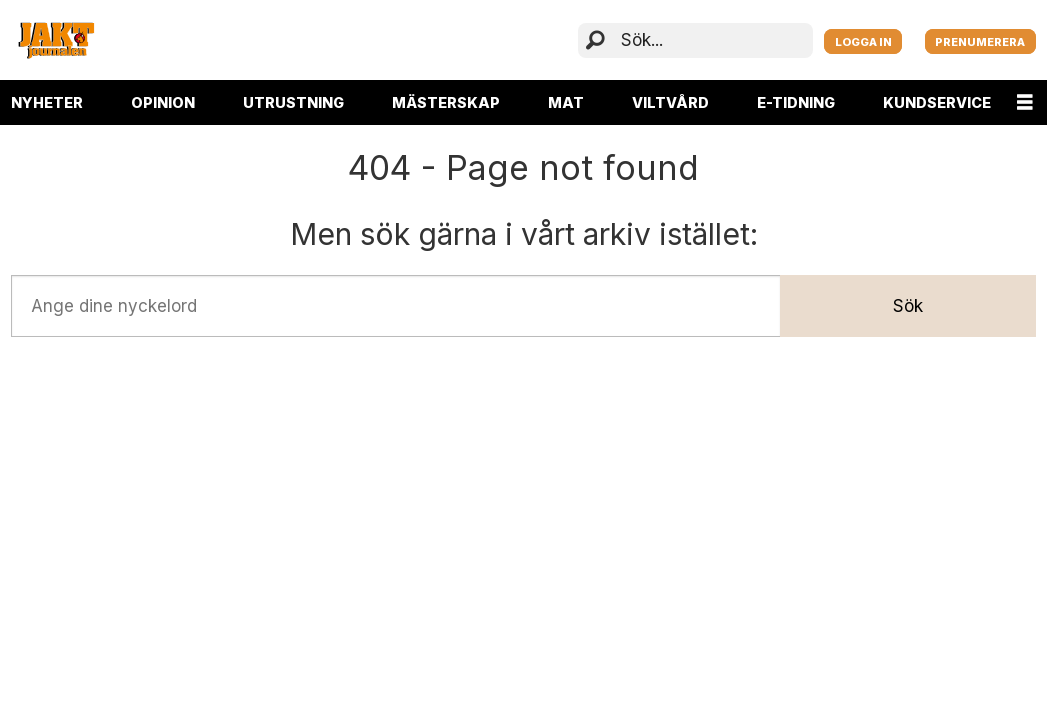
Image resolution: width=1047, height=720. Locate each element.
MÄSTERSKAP (446, 102)
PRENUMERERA (980, 42)
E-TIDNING (796, 102)
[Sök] (595, 40)
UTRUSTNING (293, 102)
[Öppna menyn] (1025, 102)
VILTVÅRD (670, 102)
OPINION (163, 102)
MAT (566, 102)
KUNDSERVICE (937, 102)
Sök (908, 306)
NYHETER (47, 102)
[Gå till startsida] (56, 40)
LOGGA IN (863, 42)
